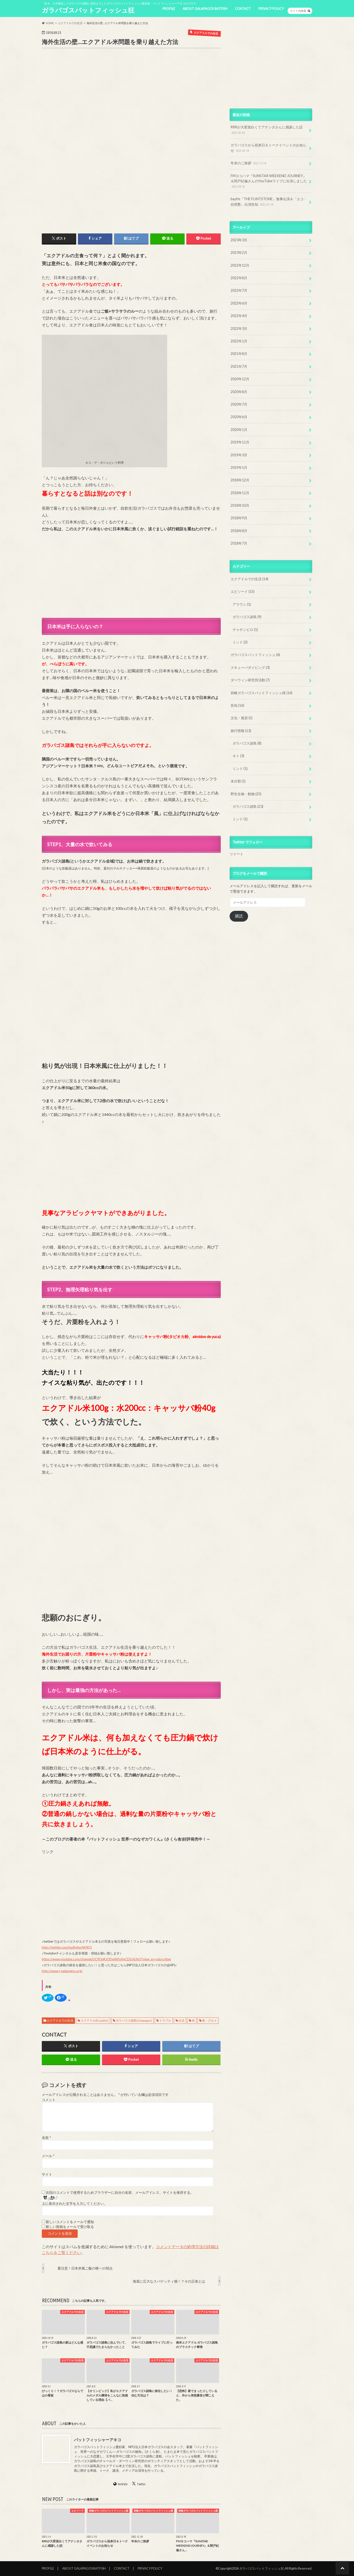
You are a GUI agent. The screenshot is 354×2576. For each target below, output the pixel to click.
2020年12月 (240, 379)
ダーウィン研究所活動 (250, 680)
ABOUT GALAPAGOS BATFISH (205, 9)
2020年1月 (239, 429)
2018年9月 (239, 518)
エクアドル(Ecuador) (94, 2020)
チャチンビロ (245, 629)
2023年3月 (239, 240)
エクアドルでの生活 (60, 2020)
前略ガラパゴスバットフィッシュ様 (261, 693)
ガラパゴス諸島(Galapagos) (134, 2020)
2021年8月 (239, 353)
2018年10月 (240, 505)
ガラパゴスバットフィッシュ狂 (88, 10)
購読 (239, 916)
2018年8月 (239, 531)
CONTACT (243, 9)
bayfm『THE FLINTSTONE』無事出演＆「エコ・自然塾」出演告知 (269, 202)
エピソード (242, 591)
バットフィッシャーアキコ (97, 2439)
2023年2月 (239, 252)
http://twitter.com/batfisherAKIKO (67, 1947)
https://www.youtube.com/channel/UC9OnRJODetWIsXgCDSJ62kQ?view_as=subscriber (106, 1959)
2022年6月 (239, 303)
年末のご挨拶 (249, 163)
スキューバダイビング (250, 667)
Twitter (141, 2484)
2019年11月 (240, 442)
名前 (46, 2138)
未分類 (238, 781)
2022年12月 (240, 265)
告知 (237, 705)
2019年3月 (239, 455)
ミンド (240, 642)
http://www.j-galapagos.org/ (62, 1971)
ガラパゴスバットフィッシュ (255, 655)
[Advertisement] (131, 573)
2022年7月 (239, 290)
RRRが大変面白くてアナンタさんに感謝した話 (267, 130)
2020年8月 (239, 392)
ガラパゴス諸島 (247, 617)
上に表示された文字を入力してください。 (74, 2204)
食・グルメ (209, 2020)
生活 (181, 2020)
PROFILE (168, 9)
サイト (47, 2174)
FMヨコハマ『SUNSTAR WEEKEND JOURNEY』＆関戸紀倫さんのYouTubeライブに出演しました (269, 181)
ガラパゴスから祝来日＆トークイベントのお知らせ (268, 148)
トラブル (165, 2020)
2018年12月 (240, 480)
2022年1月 (239, 341)
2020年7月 (239, 404)
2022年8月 (239, 278)
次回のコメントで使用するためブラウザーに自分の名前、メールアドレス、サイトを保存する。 (120, 2193)
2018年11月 (240, 493)
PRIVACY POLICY (271, 9)
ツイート (236, 854)
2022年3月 (239, 328)
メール (48, 2156)
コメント (49, 2100)
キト (238, 756)
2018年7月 (239, 543)
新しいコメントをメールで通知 (70, 2222)
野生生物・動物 (246, 794)
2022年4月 (239, 316)
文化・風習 (241, 718)
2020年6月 (239, 417)
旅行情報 (241, 731)
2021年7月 (239, 366)
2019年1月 (239, 467)
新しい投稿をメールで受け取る (70, 2227)
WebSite (123, 2484)
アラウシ (242, 604)
